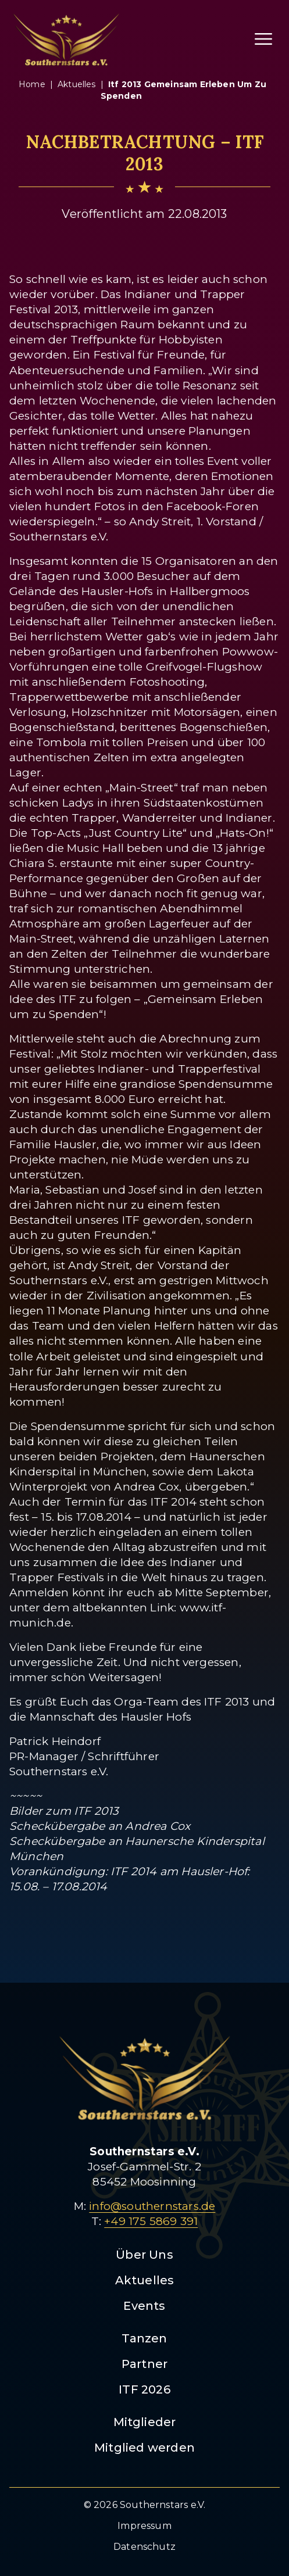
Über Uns (144, 2255)
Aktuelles (144, 2280)
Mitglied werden (144, 2448)
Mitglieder (144, 2422)
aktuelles (77, 84)
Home (32, 84)
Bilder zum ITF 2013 (64, 1811)
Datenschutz (144, 2546)
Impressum (144, 2525)
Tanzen (144, 2338)
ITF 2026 (144, 2389)
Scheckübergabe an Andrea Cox (99, 1826)
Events (144, 2306)
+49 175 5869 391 (151, 2221)
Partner (144, 2364)
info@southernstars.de (152, 2206)
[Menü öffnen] (263, 39)
